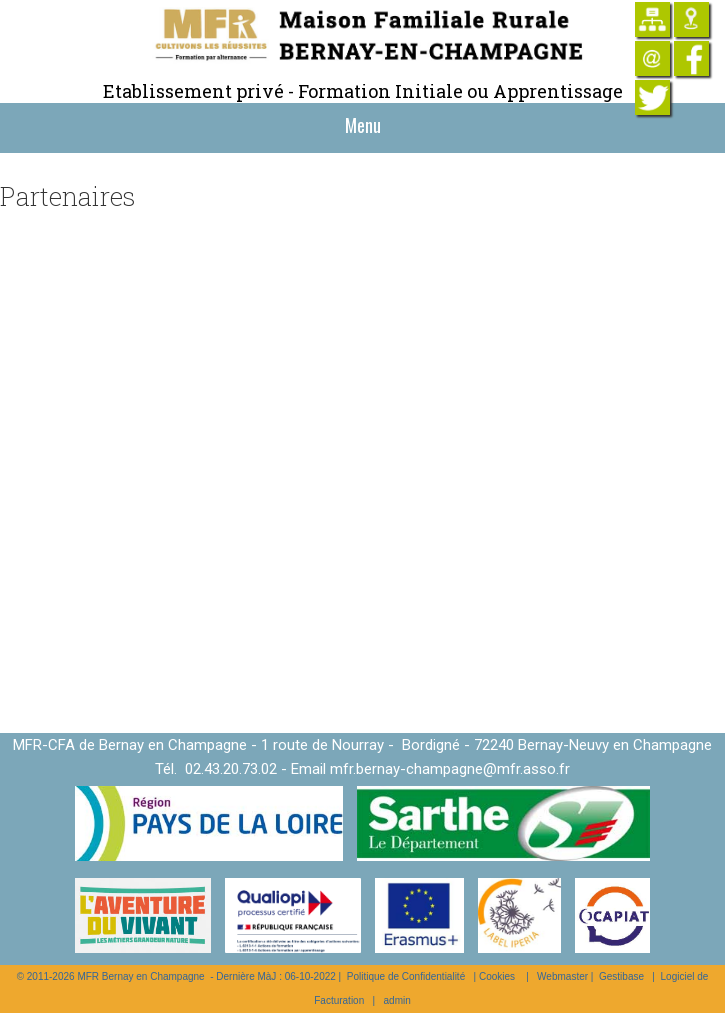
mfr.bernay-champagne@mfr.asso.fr (450, 769)
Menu (363, 125)
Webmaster (562, 976)
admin (397, 1000)
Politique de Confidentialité (406, 976)
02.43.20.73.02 (231, 769)
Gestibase (621, 976)
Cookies (497, 976)
